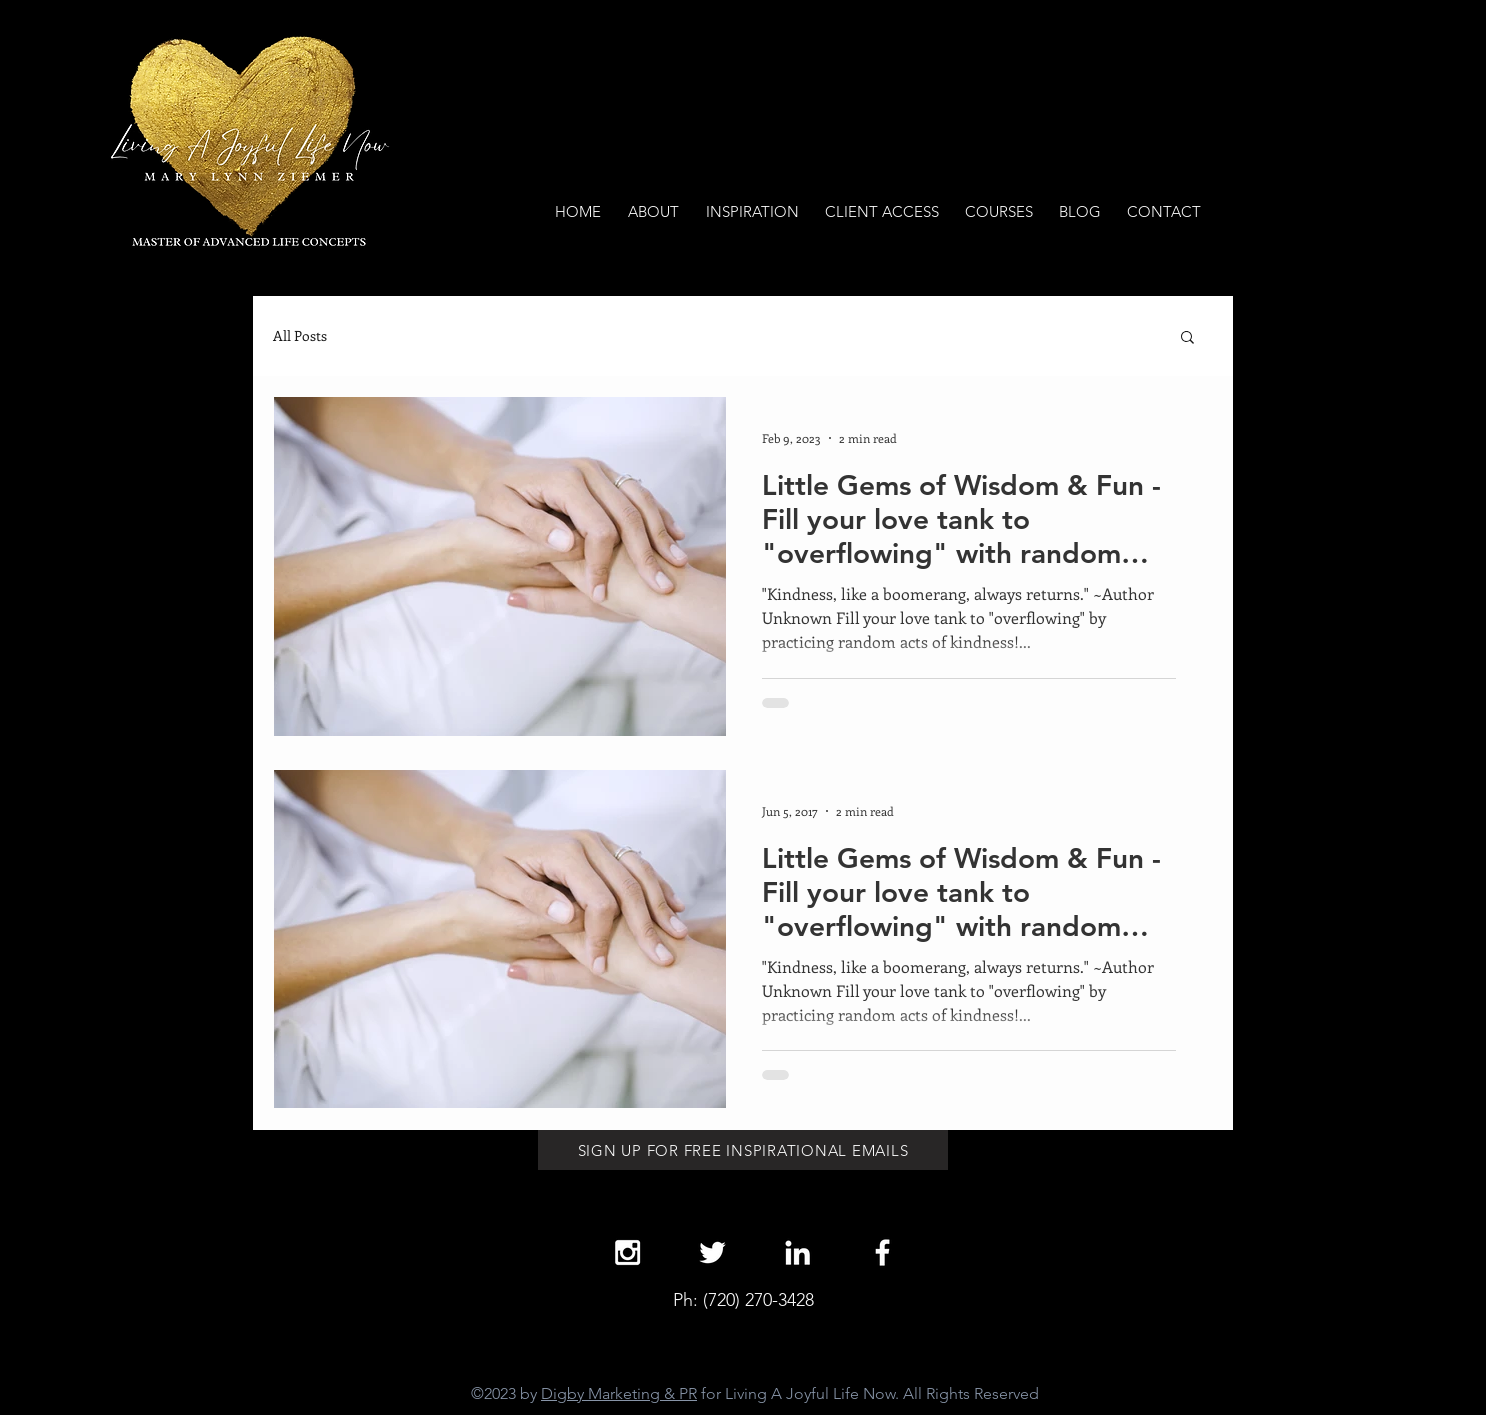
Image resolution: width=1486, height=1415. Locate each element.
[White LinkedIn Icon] (797, 1252)
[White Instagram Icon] (627, 1252)
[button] (1187, 338)
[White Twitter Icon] (712, 1252)
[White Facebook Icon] (882, 1252)
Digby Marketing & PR (619, 1393)
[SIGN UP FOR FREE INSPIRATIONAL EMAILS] (743, 1150)
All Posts (300, 335)
